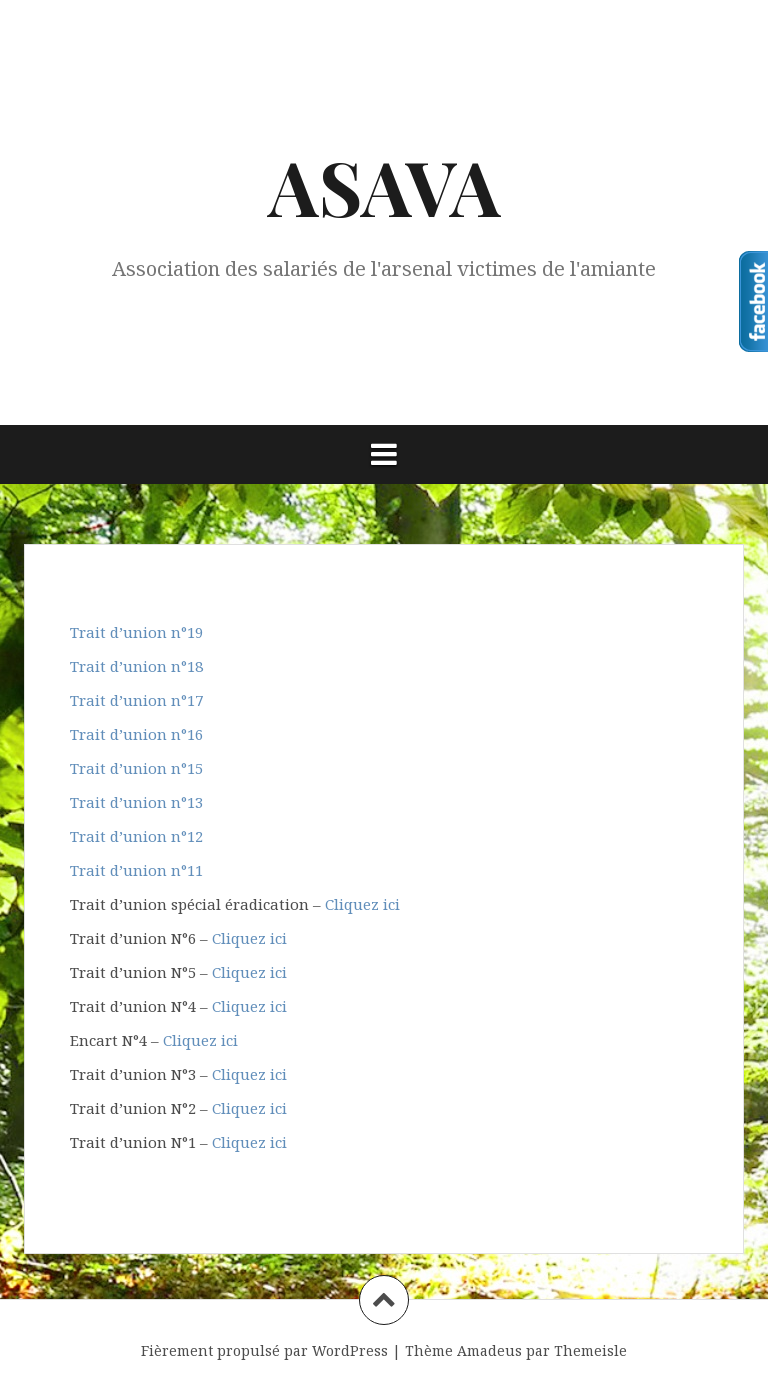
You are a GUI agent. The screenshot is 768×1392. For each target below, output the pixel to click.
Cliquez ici (362, 904)
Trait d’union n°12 (136, 836)
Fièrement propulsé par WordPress (264, 1350)
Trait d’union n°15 (136, 768)
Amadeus (489, 1350)
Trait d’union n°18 (136, 666)
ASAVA (384, 186)
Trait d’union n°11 (136, 870)
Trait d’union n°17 (136, 700)
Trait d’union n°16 (136, 734)
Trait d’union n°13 (136, 802)
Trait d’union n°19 (136, 632)
